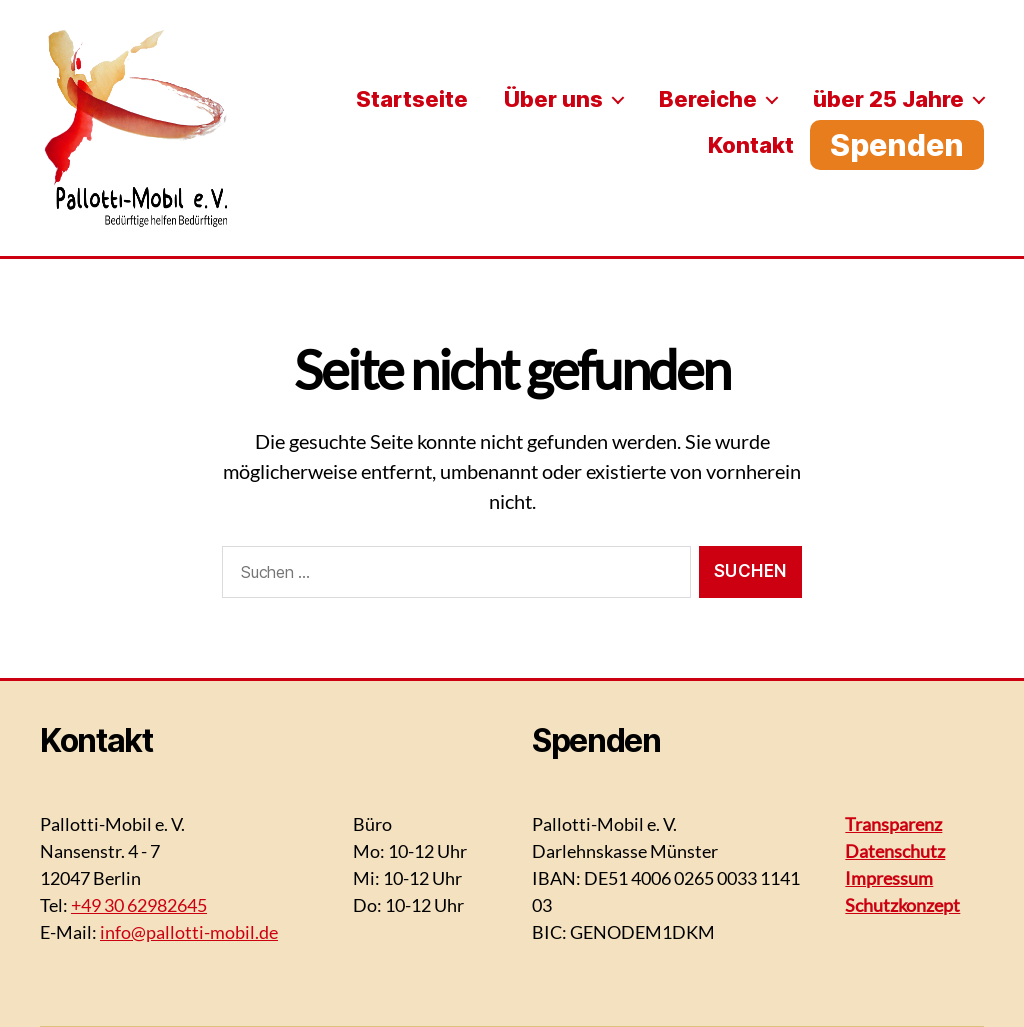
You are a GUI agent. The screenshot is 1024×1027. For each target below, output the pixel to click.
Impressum (889, 878)
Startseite (412, 99)
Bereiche (708, 99)
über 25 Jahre (888, 99)
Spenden (897, 145)
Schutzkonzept (902, 905)
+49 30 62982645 (139, 905)
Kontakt (751, 145)
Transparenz (893, 824)
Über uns (553, 99)
